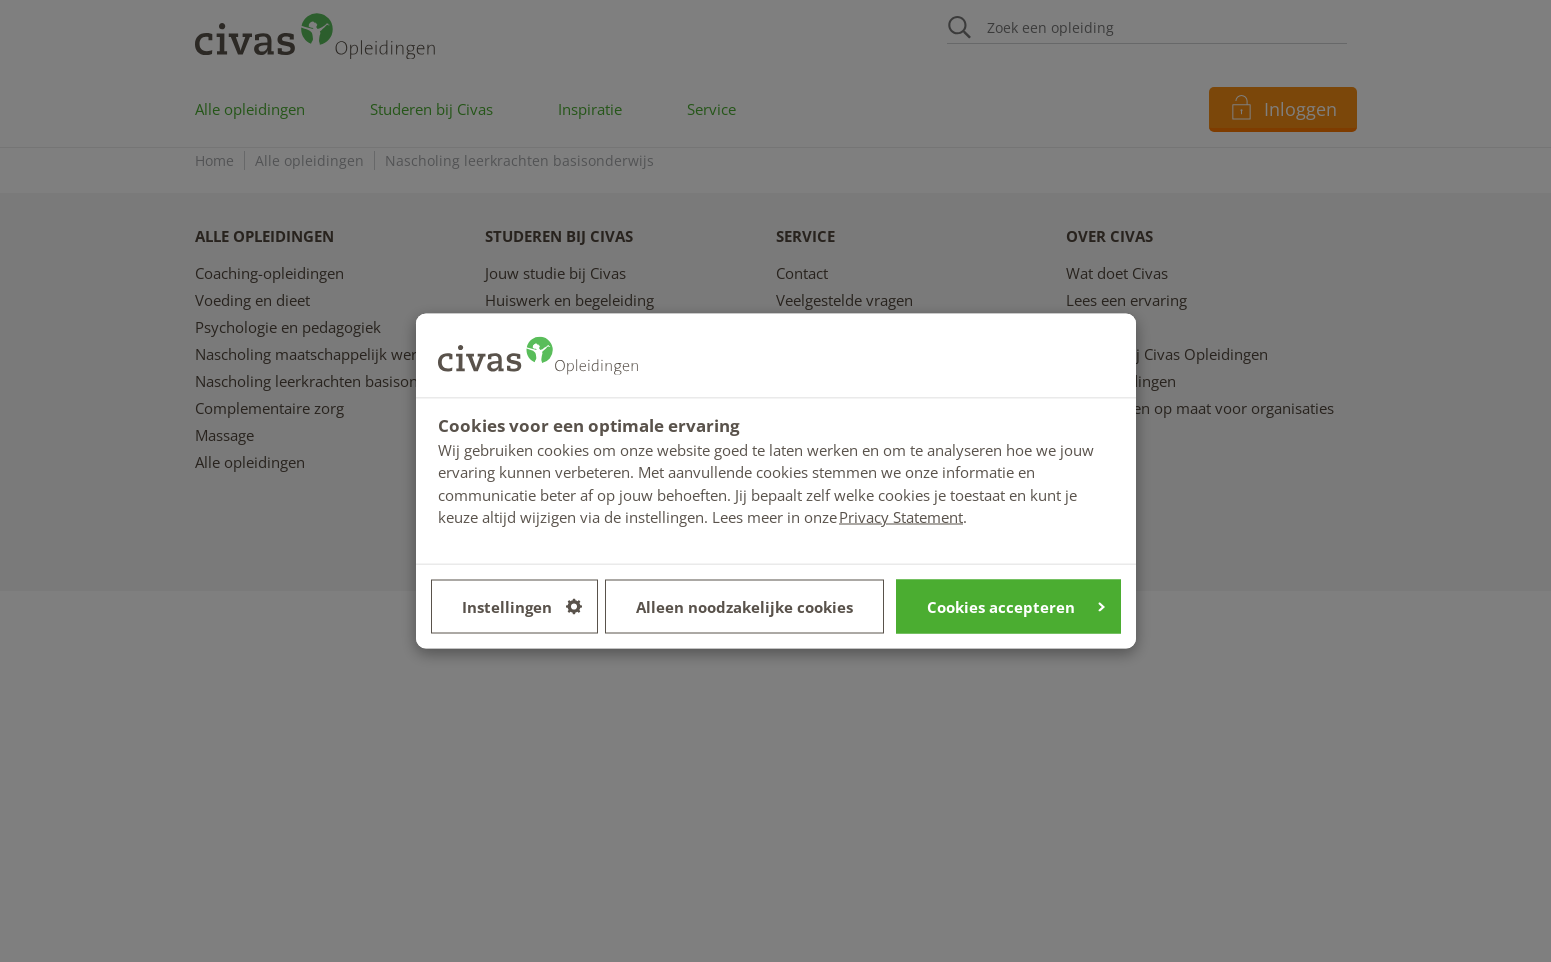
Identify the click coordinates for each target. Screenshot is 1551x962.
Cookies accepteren (1016, 606)
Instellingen (522, 606)
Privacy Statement (901, 517)
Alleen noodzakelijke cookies (744, 606)
